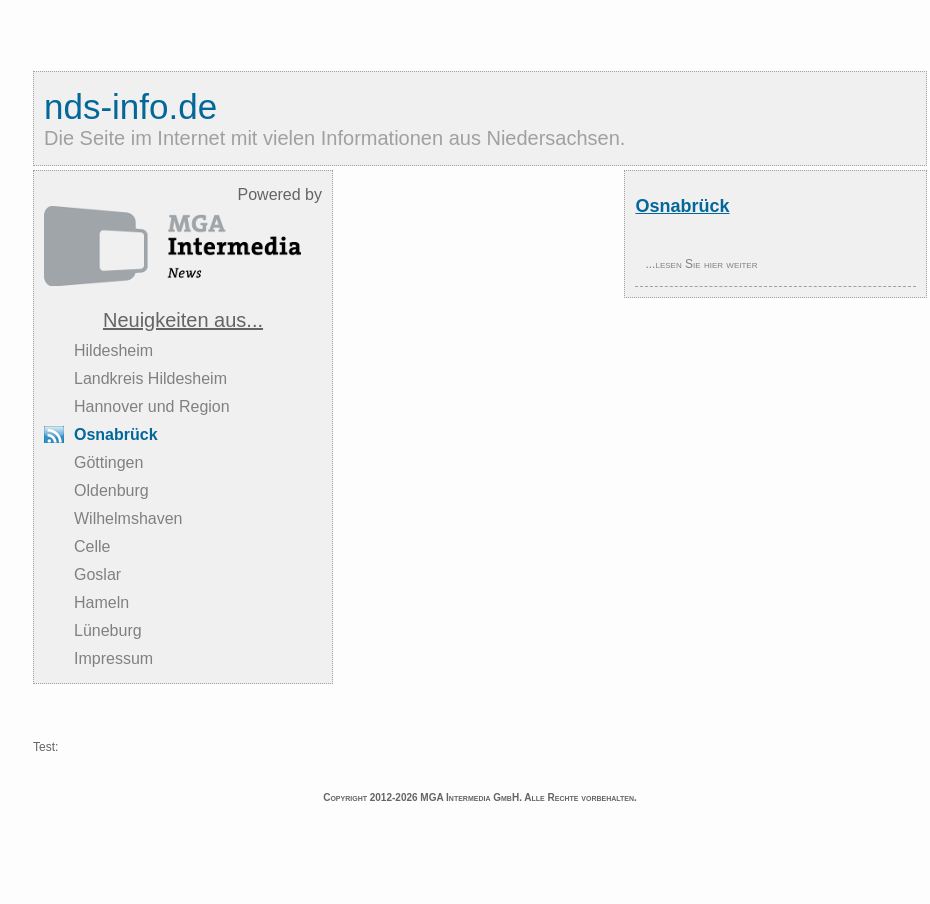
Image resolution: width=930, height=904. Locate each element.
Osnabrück (116, 434)
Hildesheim (113, 350)
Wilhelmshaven (128, 518)
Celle (92, 546)
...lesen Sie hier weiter (701, 264)
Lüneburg (108, 630)
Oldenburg (111, 490)
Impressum (113, 658)
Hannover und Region (152, 406)
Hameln (101, 602)
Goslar (97, 574)
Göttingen (108, 462)
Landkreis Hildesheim (150, 378)
